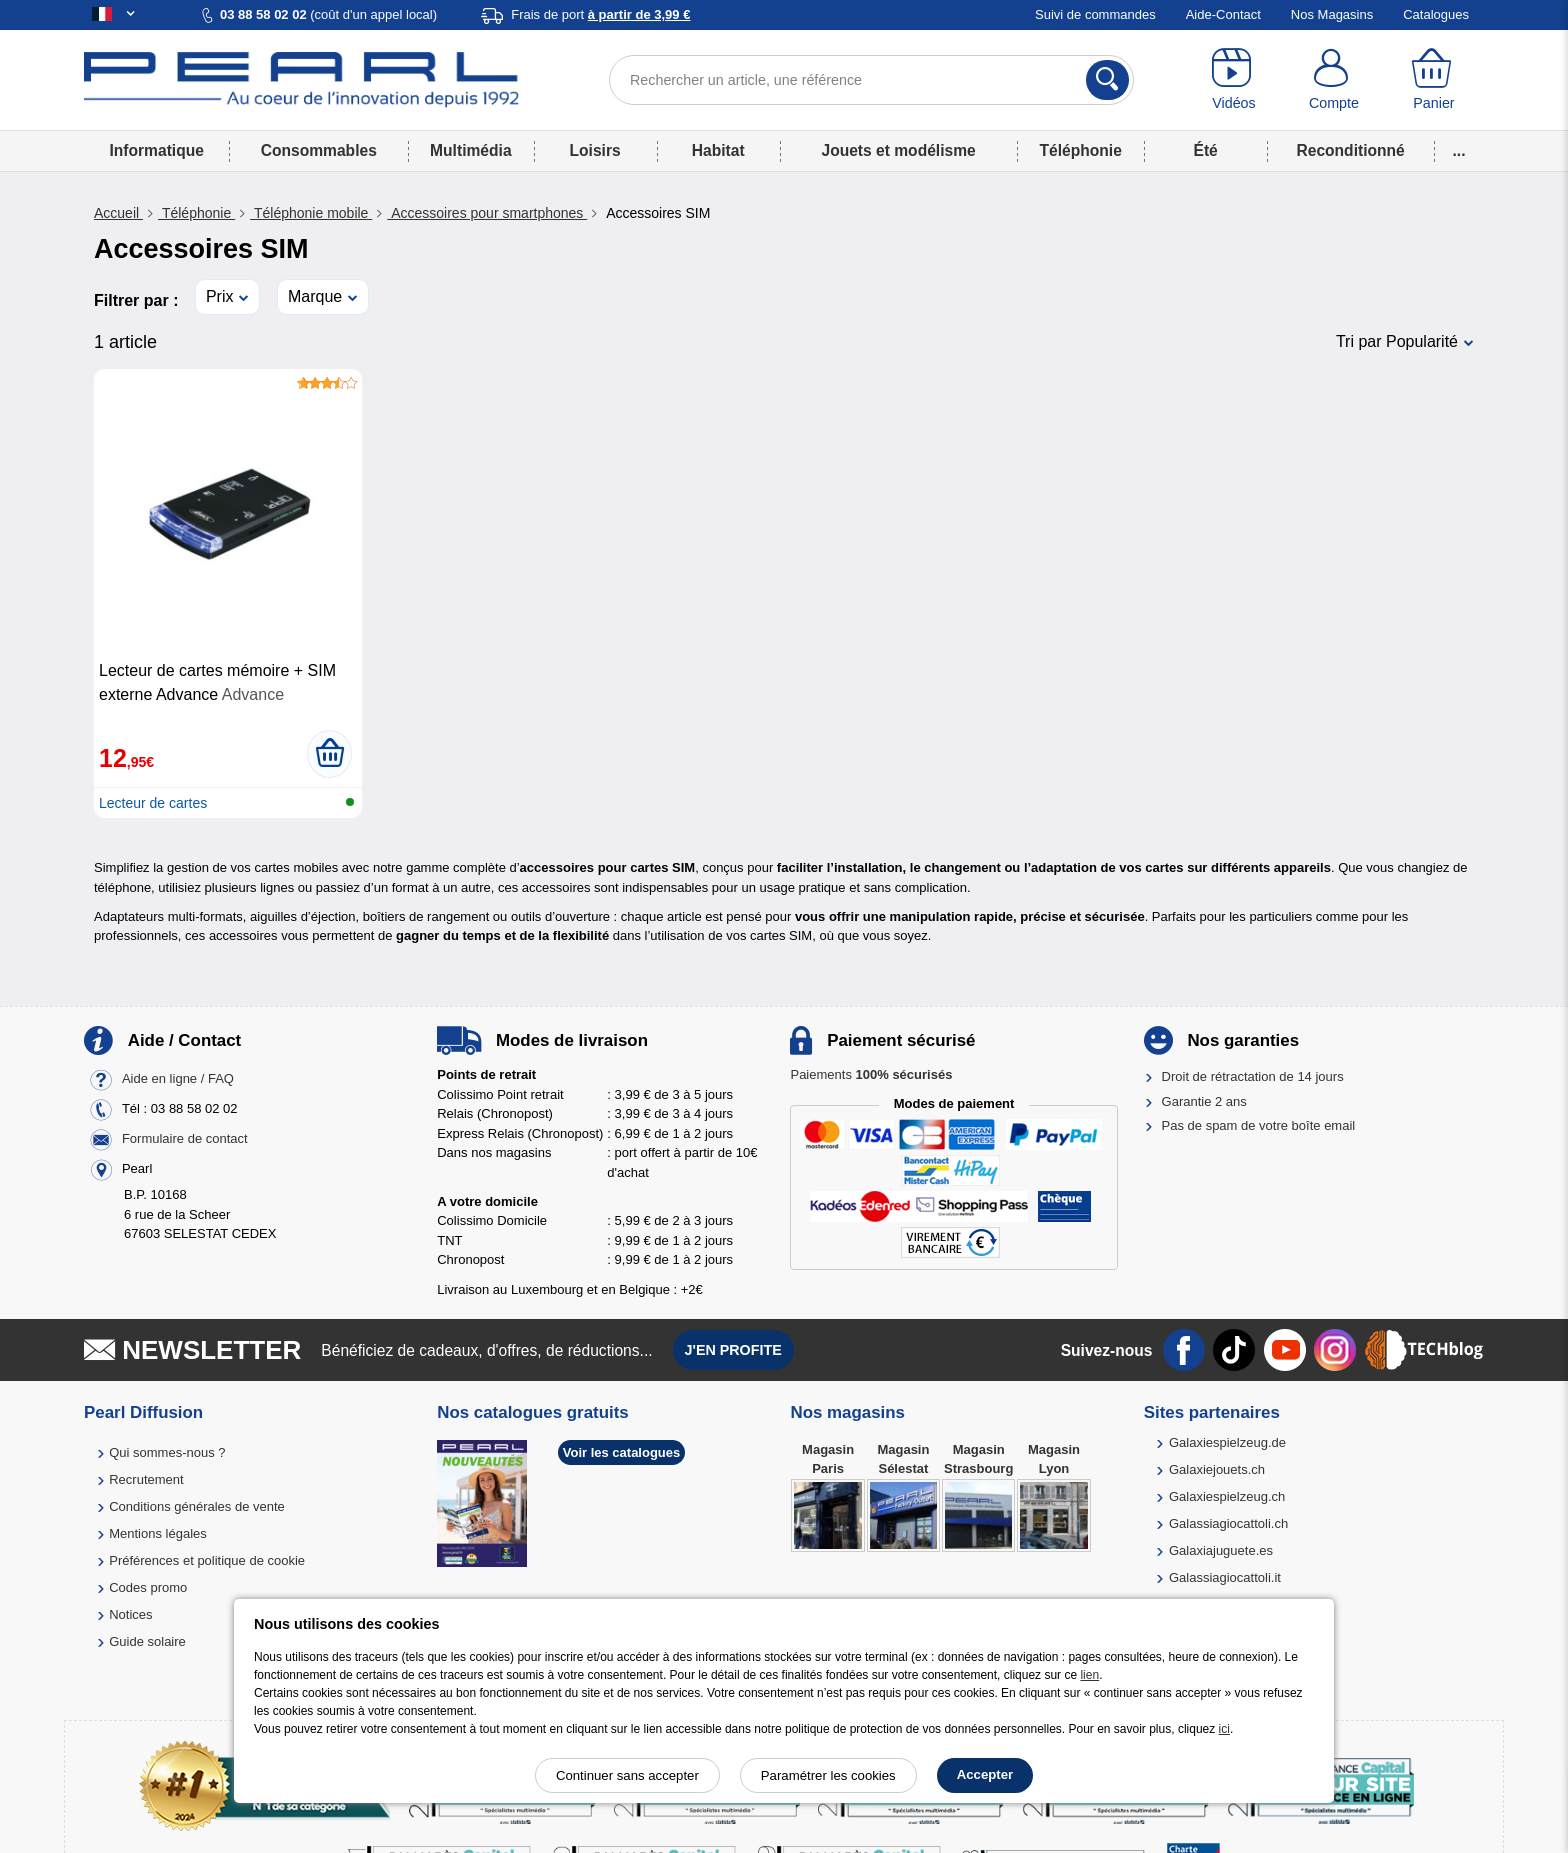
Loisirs (595, 150)
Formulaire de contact (185, 1139)
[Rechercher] (1107, 80)
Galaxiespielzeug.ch (1227, 1496)
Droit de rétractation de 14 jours (1253, 1076)
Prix (220, 296)
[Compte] (1334, 80)
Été (1205, 150)
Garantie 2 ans (1204, 1101)
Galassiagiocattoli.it (1225, 1577)
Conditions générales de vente (197, 1506)
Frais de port (600, 14)
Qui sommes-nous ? (167, 1452)
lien (1089, 1675)
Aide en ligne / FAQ (178, 1079)
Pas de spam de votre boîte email (1259, 1125)
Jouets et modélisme (898, 150)
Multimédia (470, 150)
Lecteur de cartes (153, 803)
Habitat (718, 150)
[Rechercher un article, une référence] (871, 80)
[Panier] (1434, 80)
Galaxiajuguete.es (1221, 1550)
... (1459, 150)
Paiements (871, 1074)
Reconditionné (1350, 150)
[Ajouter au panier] (329, 754)
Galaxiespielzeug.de (1227, 1442)
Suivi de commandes (1095, 14)
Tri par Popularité (1397, 341)
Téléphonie (1081, 150)
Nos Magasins (1332, 14)
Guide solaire (147, 1641)
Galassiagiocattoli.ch (1228, 1523)
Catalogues (1436, 14)
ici (1224, 1729)
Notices (130, 1614)
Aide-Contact (1223, 14)
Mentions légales (158, 1533)
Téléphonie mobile (311, 213)
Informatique (156, 150)
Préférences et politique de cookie (207, 1560)
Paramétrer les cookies (828, 1775)
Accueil (118, 213)
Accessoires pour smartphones (487, 213)
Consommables (319, 150)
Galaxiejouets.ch (1217, 1469)
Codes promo (148, 1587)
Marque (315, 296)
